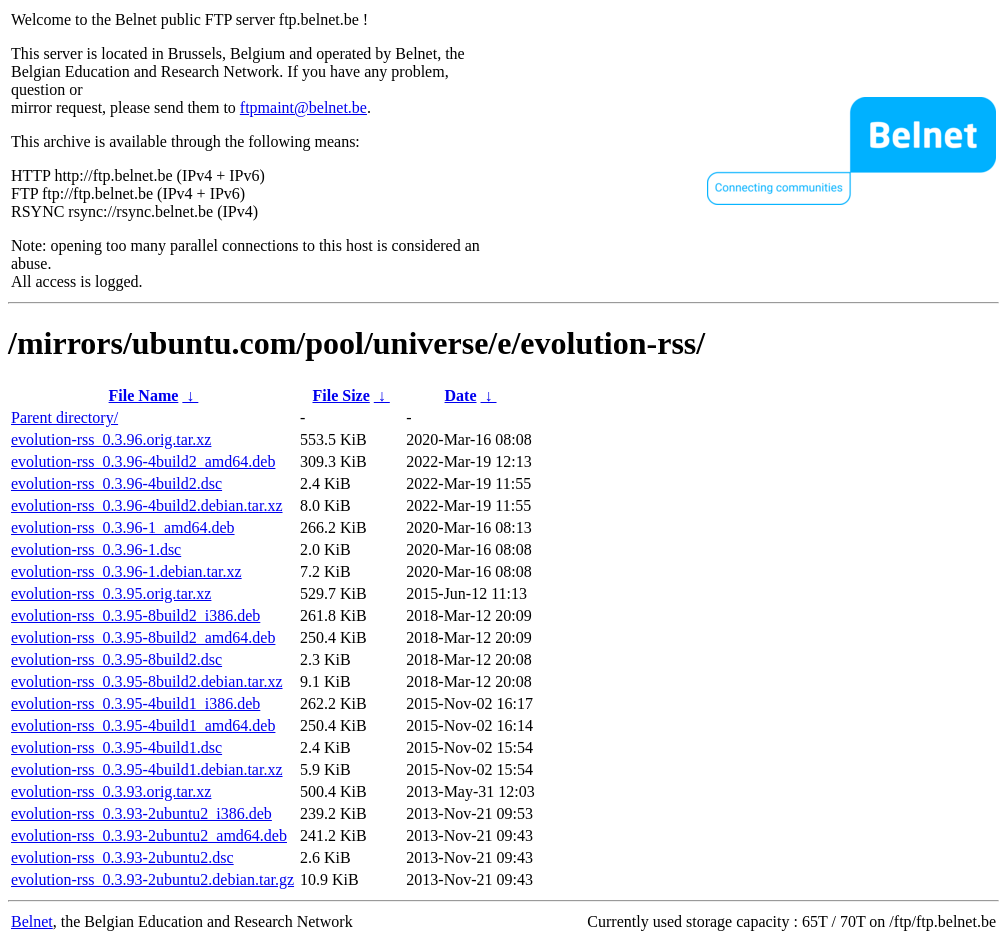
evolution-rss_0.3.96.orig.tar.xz (111, 439)
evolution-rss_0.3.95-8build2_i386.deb (135, 615)
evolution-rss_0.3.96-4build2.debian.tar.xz (147, 505)
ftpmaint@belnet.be (303, 107)
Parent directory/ (64, 417)
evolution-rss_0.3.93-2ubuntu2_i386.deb (141, 813)
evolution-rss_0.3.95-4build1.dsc (116, 747)
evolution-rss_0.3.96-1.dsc (96, 549)
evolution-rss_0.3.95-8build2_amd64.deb (143, 637)
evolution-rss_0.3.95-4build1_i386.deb (135, 703)
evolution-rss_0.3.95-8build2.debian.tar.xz (147, 681)
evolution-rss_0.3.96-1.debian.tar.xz (126, 571)
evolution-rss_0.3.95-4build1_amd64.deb (143, 725)
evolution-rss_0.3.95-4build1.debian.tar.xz (147, 769)
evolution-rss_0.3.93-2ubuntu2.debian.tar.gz (152, 879)
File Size (340, 395)
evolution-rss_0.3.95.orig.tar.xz (111, 593)
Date (461, 395)
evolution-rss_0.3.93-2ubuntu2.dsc (122, 857)
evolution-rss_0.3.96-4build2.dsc (116, 483)
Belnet (32, 921)
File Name (144, 395)
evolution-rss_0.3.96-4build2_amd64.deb (143, 461)
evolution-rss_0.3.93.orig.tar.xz (111, 791)
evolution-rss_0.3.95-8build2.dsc (116, 659)
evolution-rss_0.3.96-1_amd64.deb (123, 527)
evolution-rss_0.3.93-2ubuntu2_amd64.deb (149, 835)
